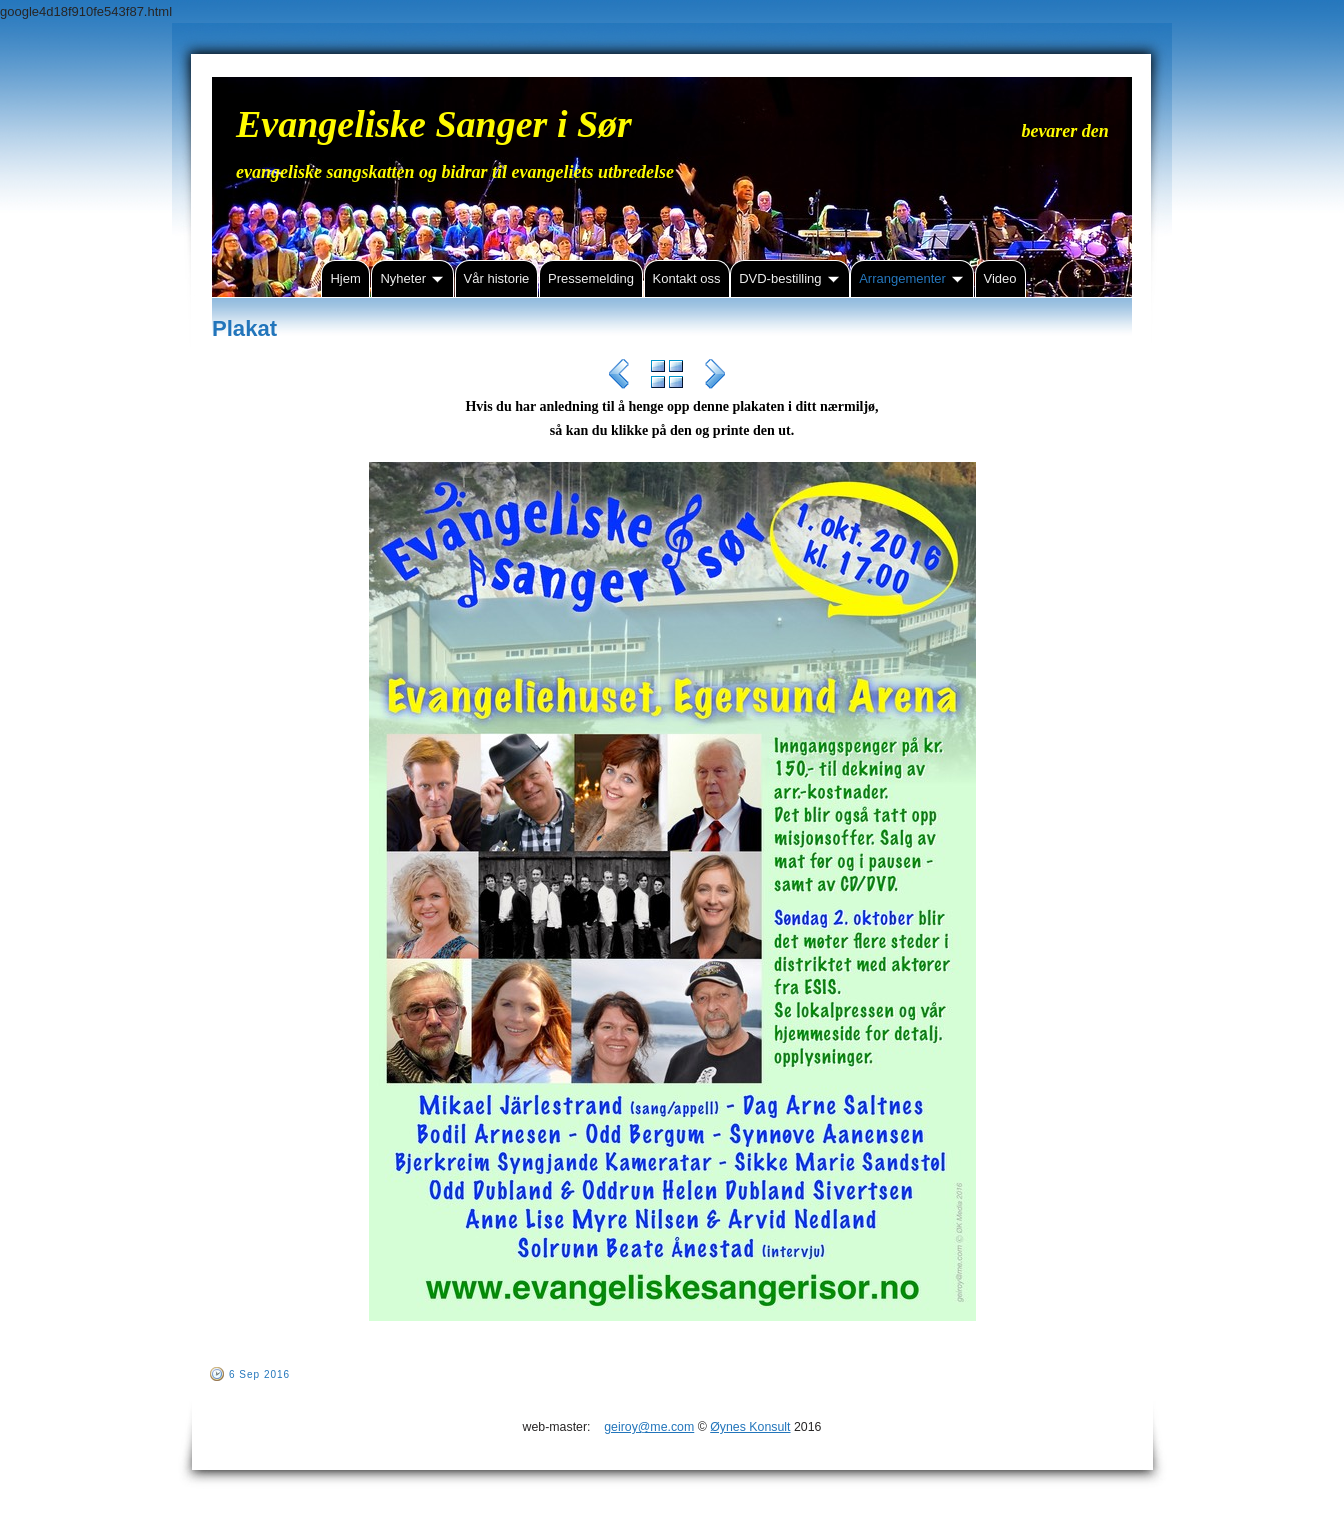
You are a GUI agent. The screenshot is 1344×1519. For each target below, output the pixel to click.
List (667, 377)
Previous (619, 377)
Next (715, 377)
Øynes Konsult (750, 1427)
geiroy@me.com (649, 1427)
